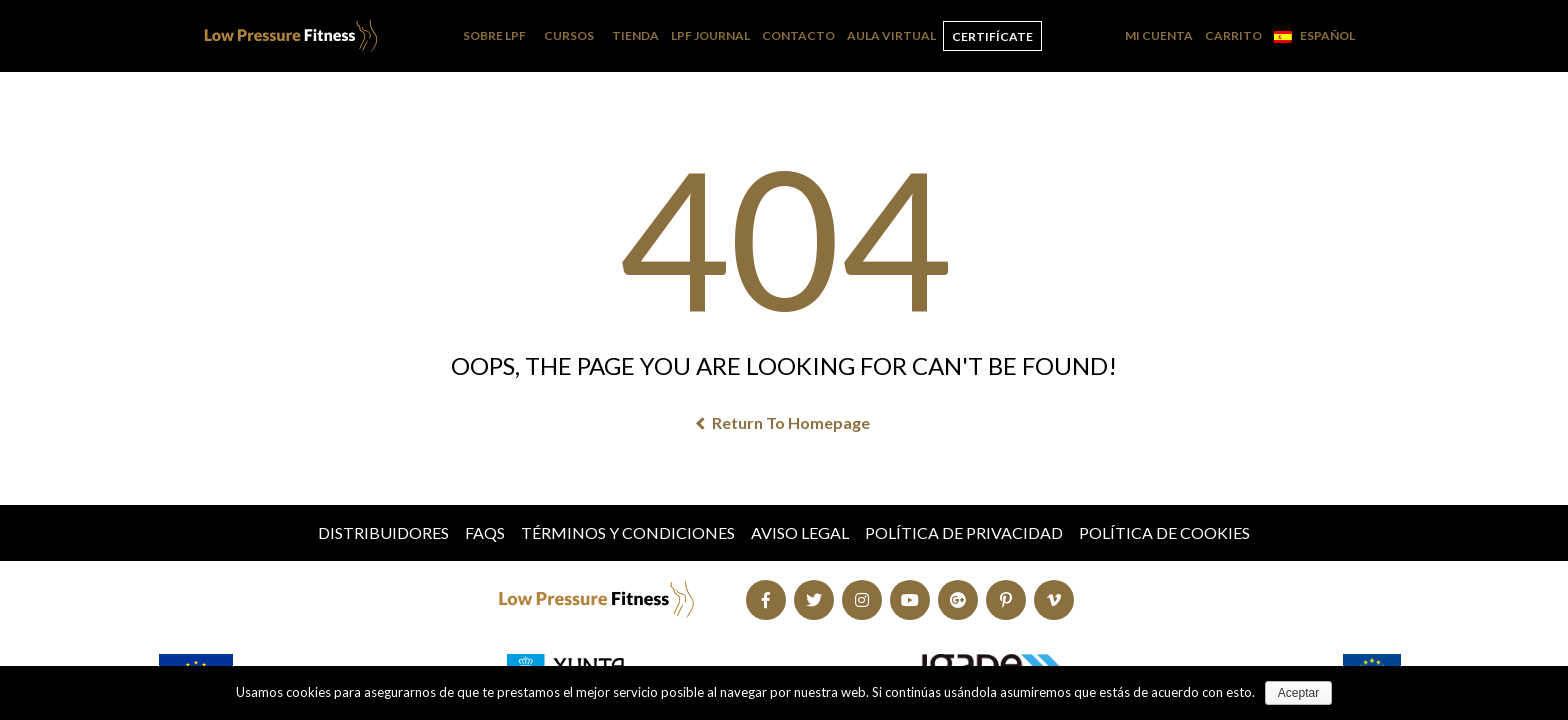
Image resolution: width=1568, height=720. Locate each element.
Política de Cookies (1164, 532)
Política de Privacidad (964, 532)
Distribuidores (383, 532)
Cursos (569, 35)
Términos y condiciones (628, 532)
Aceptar (1298, 693)
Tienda (635, 35)
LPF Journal (710, 35)
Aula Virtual (891, 35)
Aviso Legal (800, 532)
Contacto (798, 35)
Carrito (1233, 35)
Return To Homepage (784, 422)
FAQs (485, 532)
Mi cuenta (1159, 35)
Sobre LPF (494, 35)
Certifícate (992, 36)
